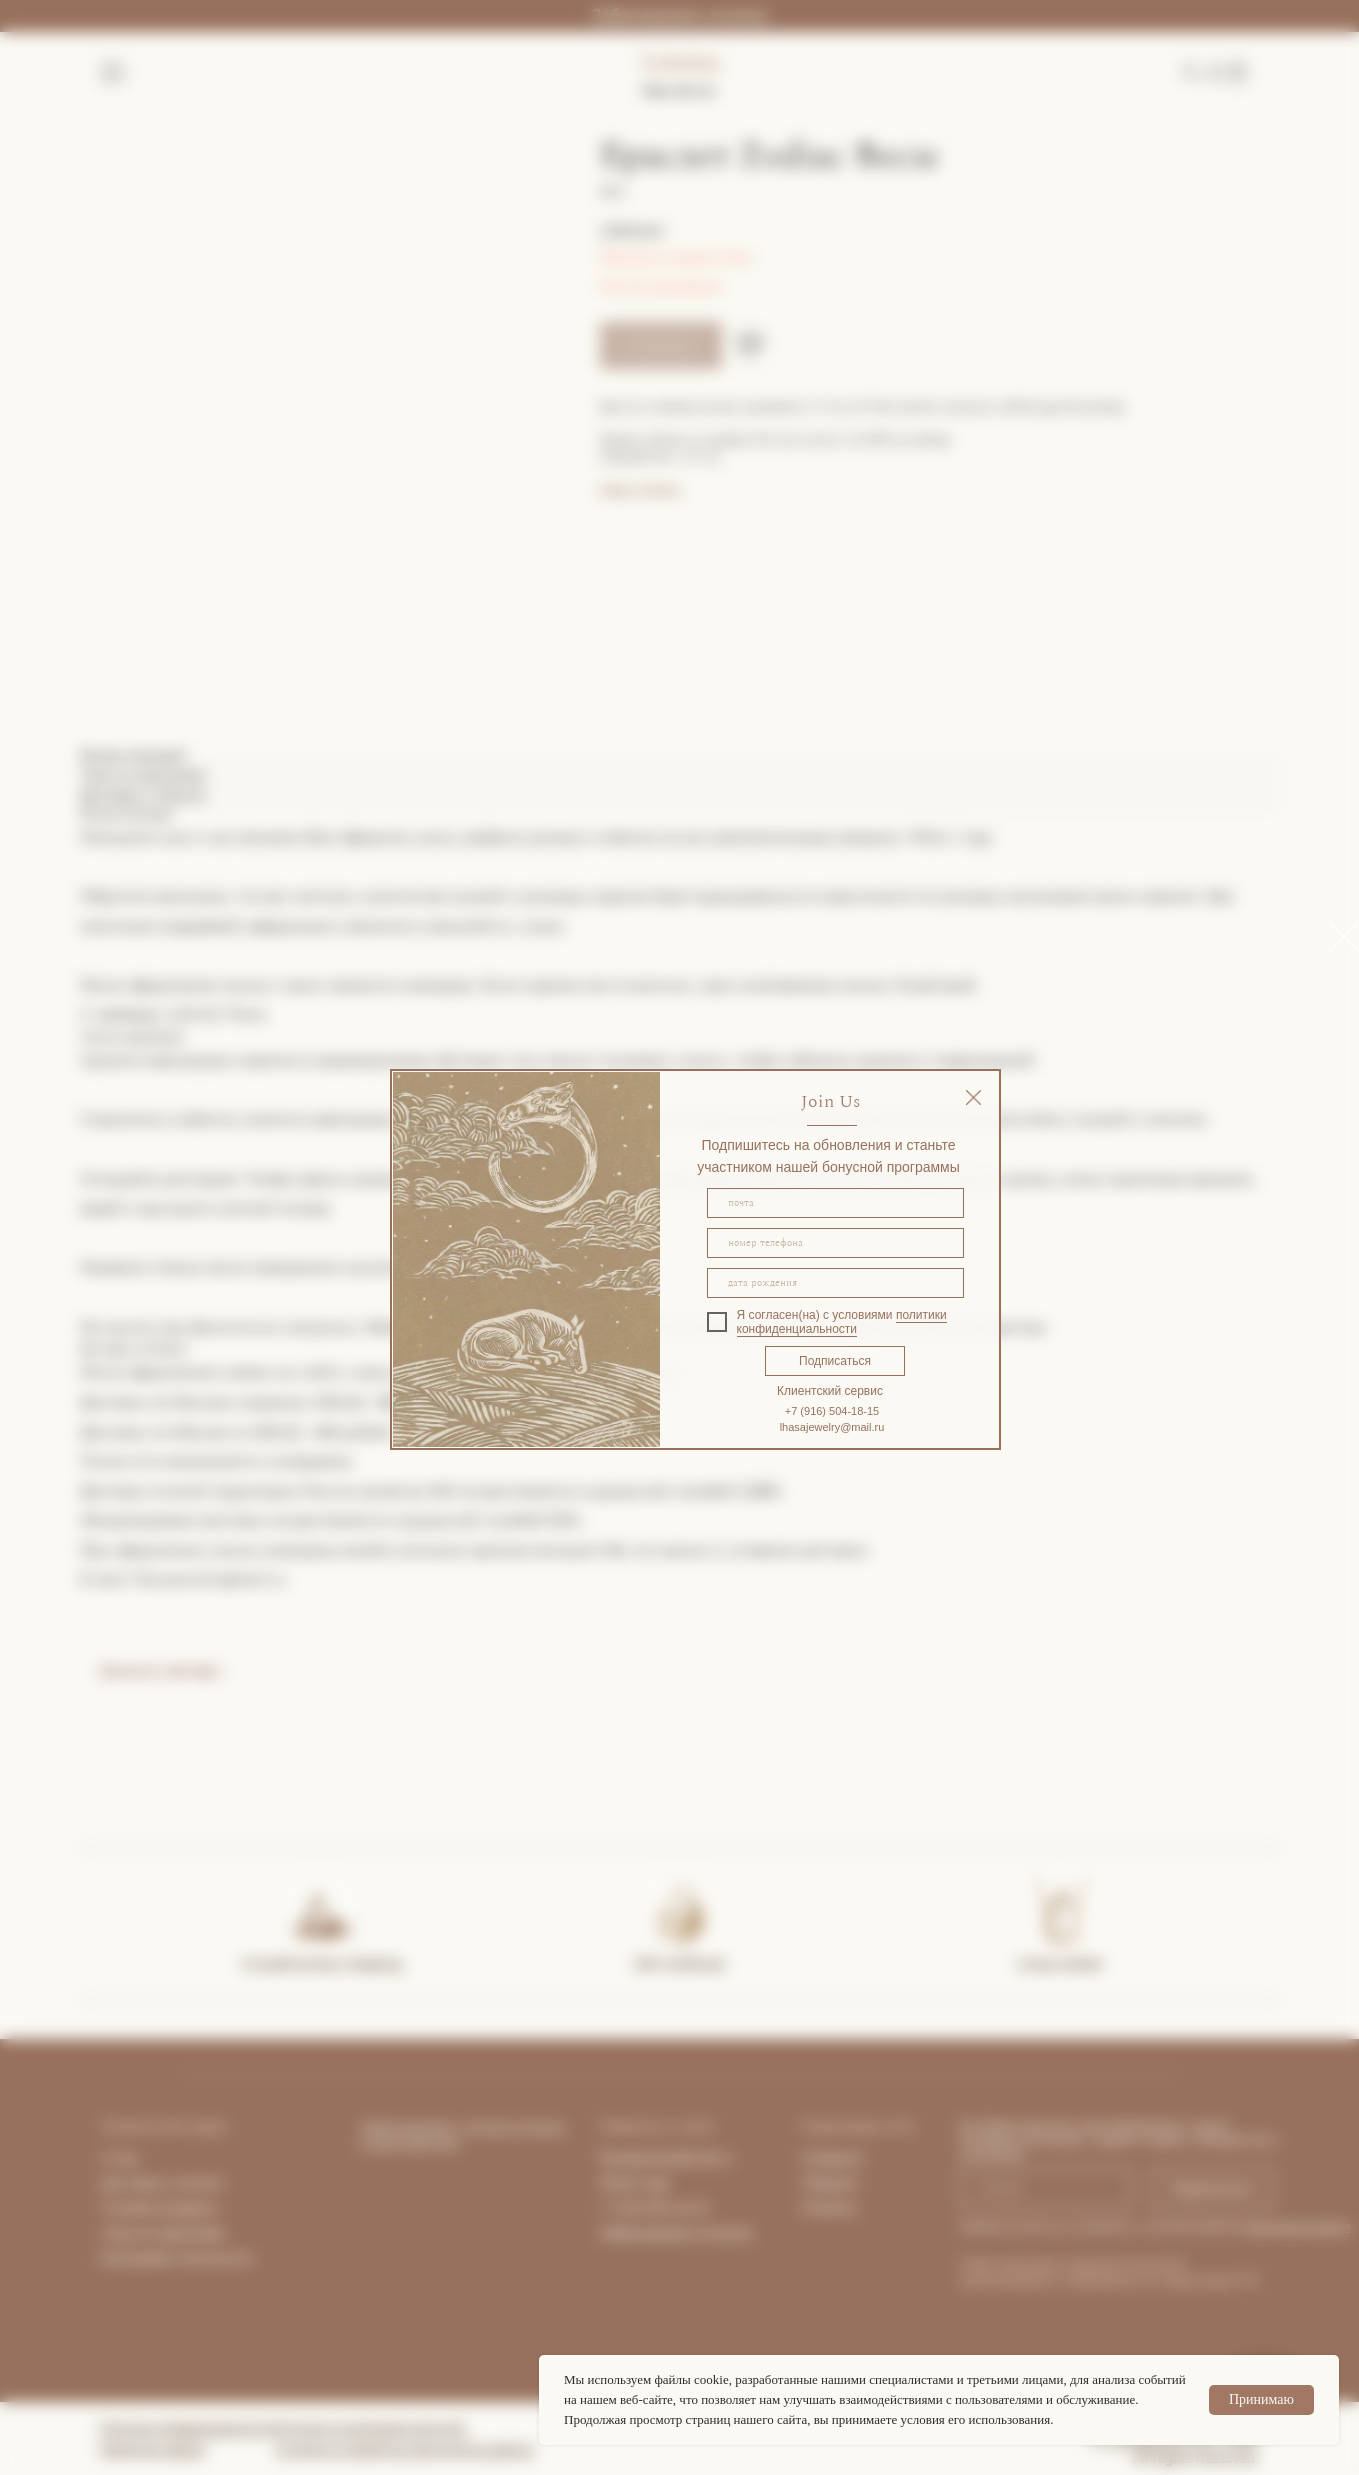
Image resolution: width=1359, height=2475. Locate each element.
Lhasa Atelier (1060, 1963)
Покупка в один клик (676, 257)
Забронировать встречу (679, 15)
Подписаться (835, 1361)
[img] (973, 1097)
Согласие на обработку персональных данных (405, 2449)
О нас (120, 2158)
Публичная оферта (153, 2449)
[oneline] (835, 1283)
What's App (635, 2183)
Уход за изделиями (163, 2233)
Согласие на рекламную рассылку (371, 2428)
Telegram (831, 2183)
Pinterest (829, 2208)
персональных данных (1296, 2226)
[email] (835, 1203)
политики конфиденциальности (842, 1322)
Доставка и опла (155, 2183)
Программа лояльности (176, 2258)
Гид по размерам (661, 286)
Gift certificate (680, 1963)
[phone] (835, 1243)
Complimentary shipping (321, 1963)
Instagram (833, 2158)
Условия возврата (160, 2208)
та (215, 2183)
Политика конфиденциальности (188, 2428)
